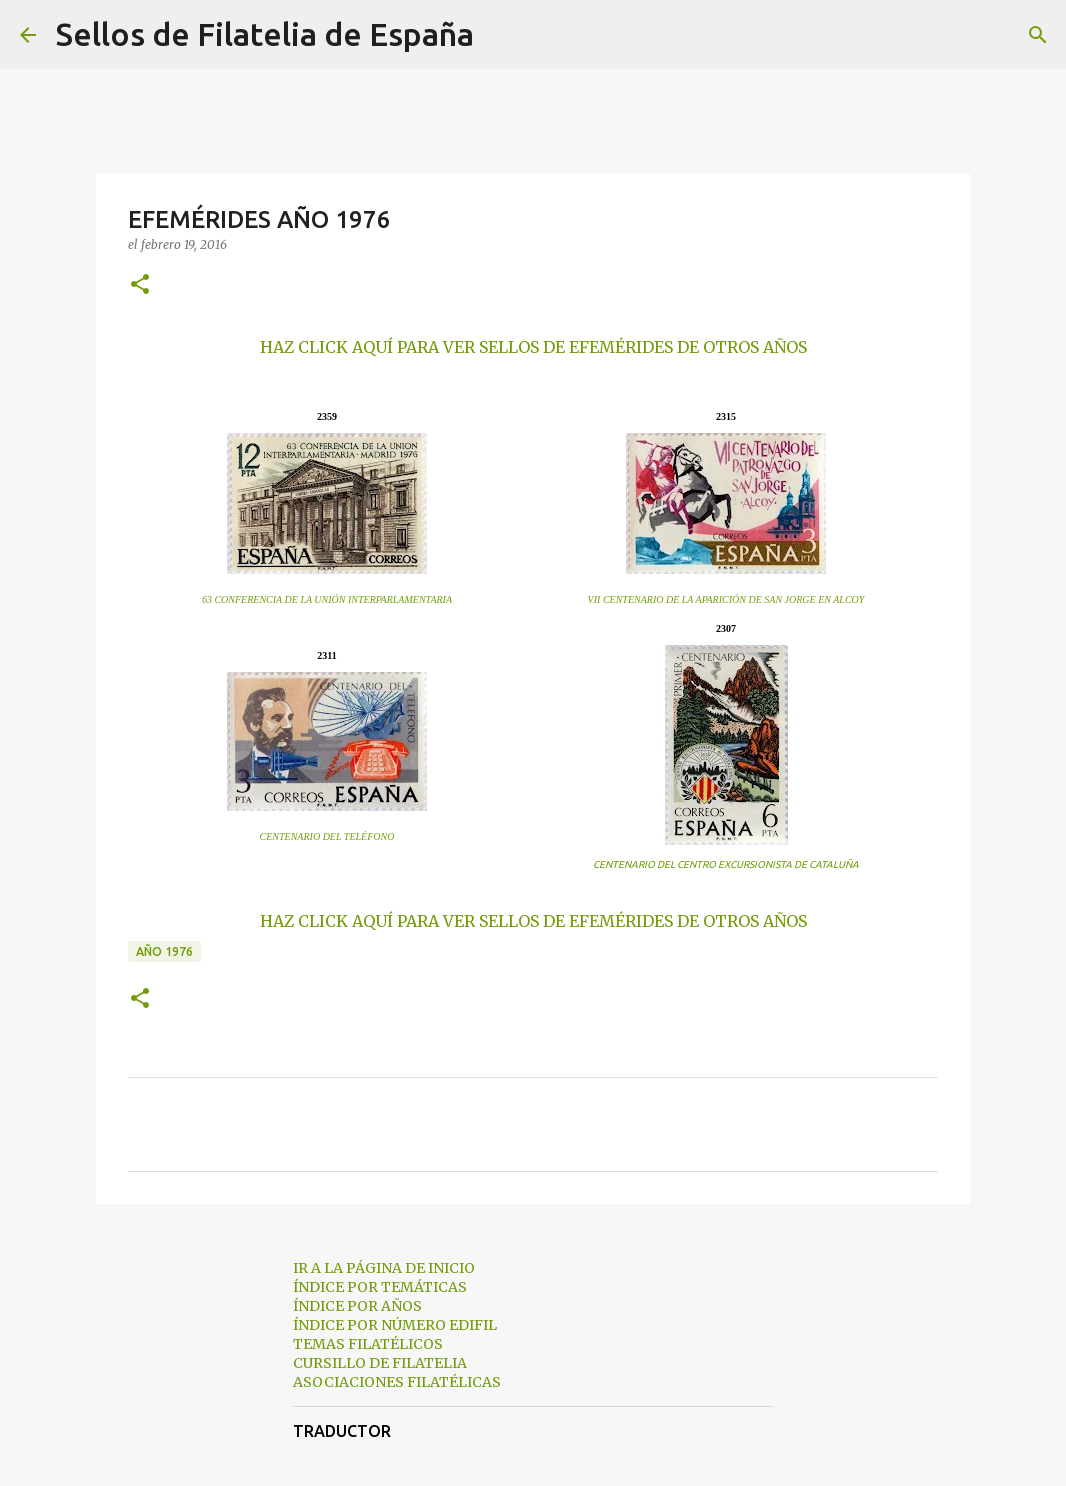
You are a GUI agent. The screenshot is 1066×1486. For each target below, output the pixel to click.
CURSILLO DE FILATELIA (380, 1363)
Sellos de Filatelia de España (265, 34)
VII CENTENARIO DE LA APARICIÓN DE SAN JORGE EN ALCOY (726, 599)
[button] (140, 285)
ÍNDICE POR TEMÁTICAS (380, 1287)
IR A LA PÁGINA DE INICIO (384, 1268)
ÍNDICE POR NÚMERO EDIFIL (395, 1325)
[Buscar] (502, 35)
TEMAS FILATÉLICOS (368, 1344)
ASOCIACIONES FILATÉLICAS (397, 1382)
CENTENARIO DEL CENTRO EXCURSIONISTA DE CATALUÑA (726, 864)
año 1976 (164, 951)
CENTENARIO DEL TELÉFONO (327, 836)
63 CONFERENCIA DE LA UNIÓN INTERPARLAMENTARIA (327, 599)
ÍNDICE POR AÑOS (357, 1306)
